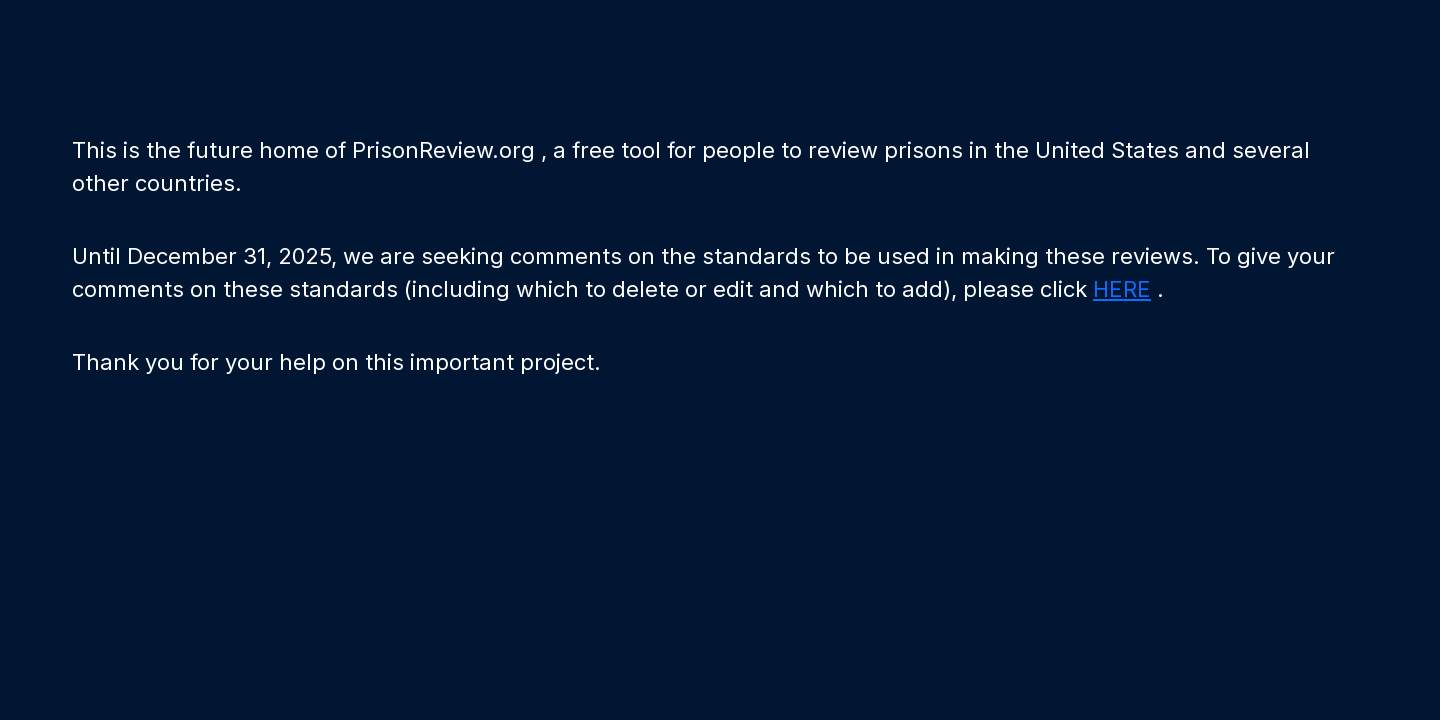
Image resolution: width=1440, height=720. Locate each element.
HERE (1122, 289)
